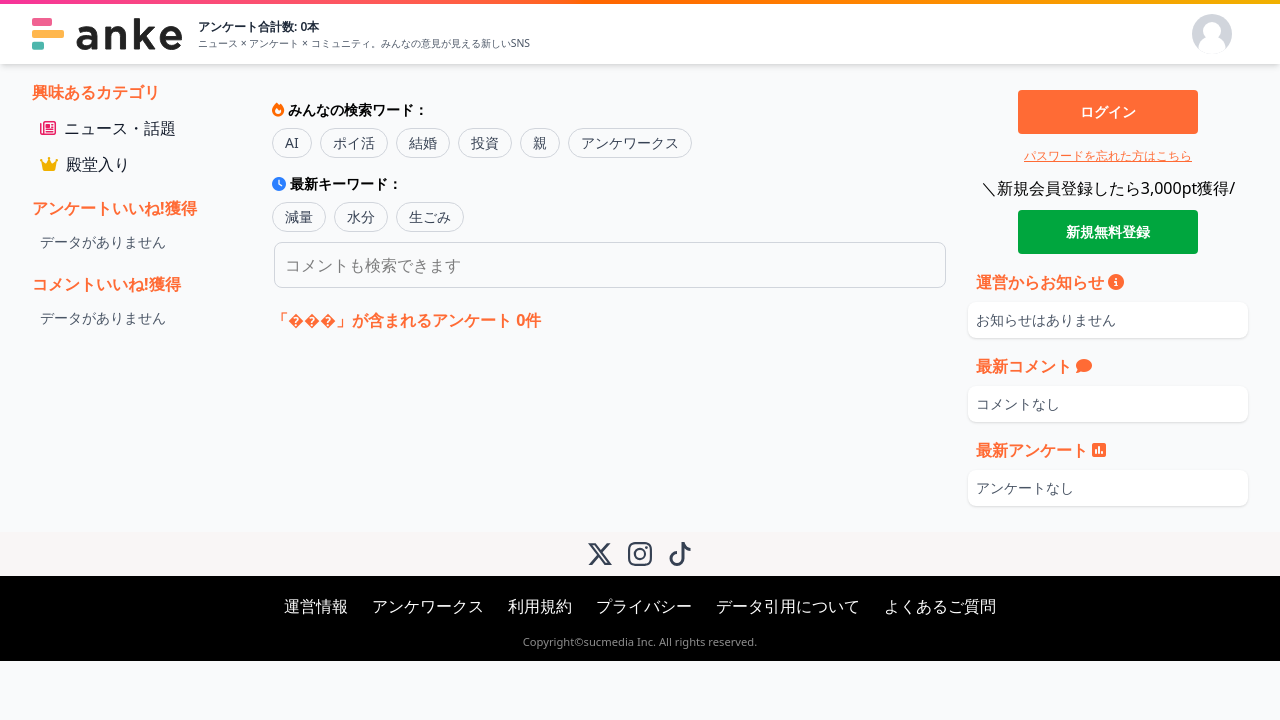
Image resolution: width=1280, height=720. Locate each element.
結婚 (423, 142)
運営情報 (316, 606)
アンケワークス (630, 142)
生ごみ (430, 216)
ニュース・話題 (108, 128)
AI (292, 142)
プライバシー (644, 606)
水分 (361, 216)
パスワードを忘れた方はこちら (1108, 155)
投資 (485, 142)
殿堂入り (85, 164)
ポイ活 (354, 142)
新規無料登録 (1108, 231)
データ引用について (788, 606)
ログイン (1108, 111)
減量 (299, 216)
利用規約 (540, 606)
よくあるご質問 (940, 606)
